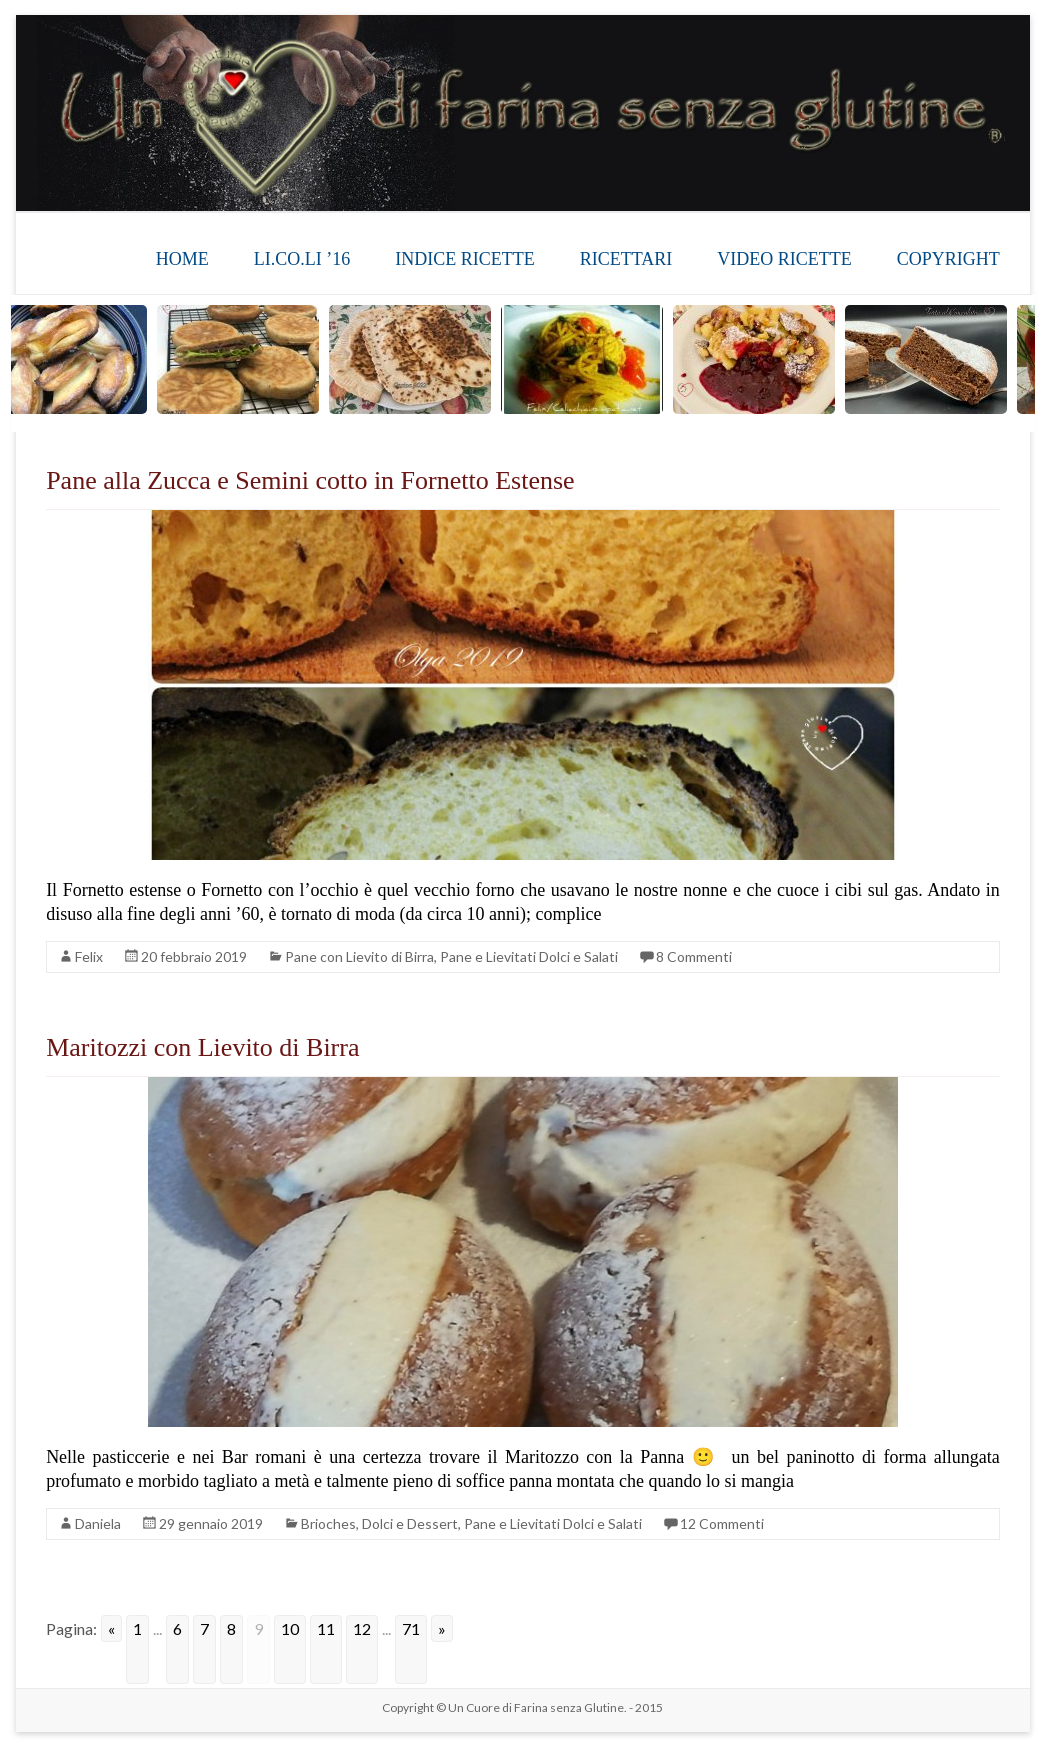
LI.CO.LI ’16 (302, 259)
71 (411, 1628)
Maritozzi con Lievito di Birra (202, 1047)
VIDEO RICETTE (784, 259)
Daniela (98, 1523)
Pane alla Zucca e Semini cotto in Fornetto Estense (310, 480)
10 (290, 1628)
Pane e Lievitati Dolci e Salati (529, 956)
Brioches (328, 1523)
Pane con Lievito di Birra (359, 956)
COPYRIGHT (948, 259)
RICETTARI (626, 259)
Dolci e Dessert (410, 1523)
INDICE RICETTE (464, 259)
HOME (182, 259)
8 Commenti (694, 956)
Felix (89, 956)
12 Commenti (722, 1523)
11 (326, 1628)
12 (362, 1628)
